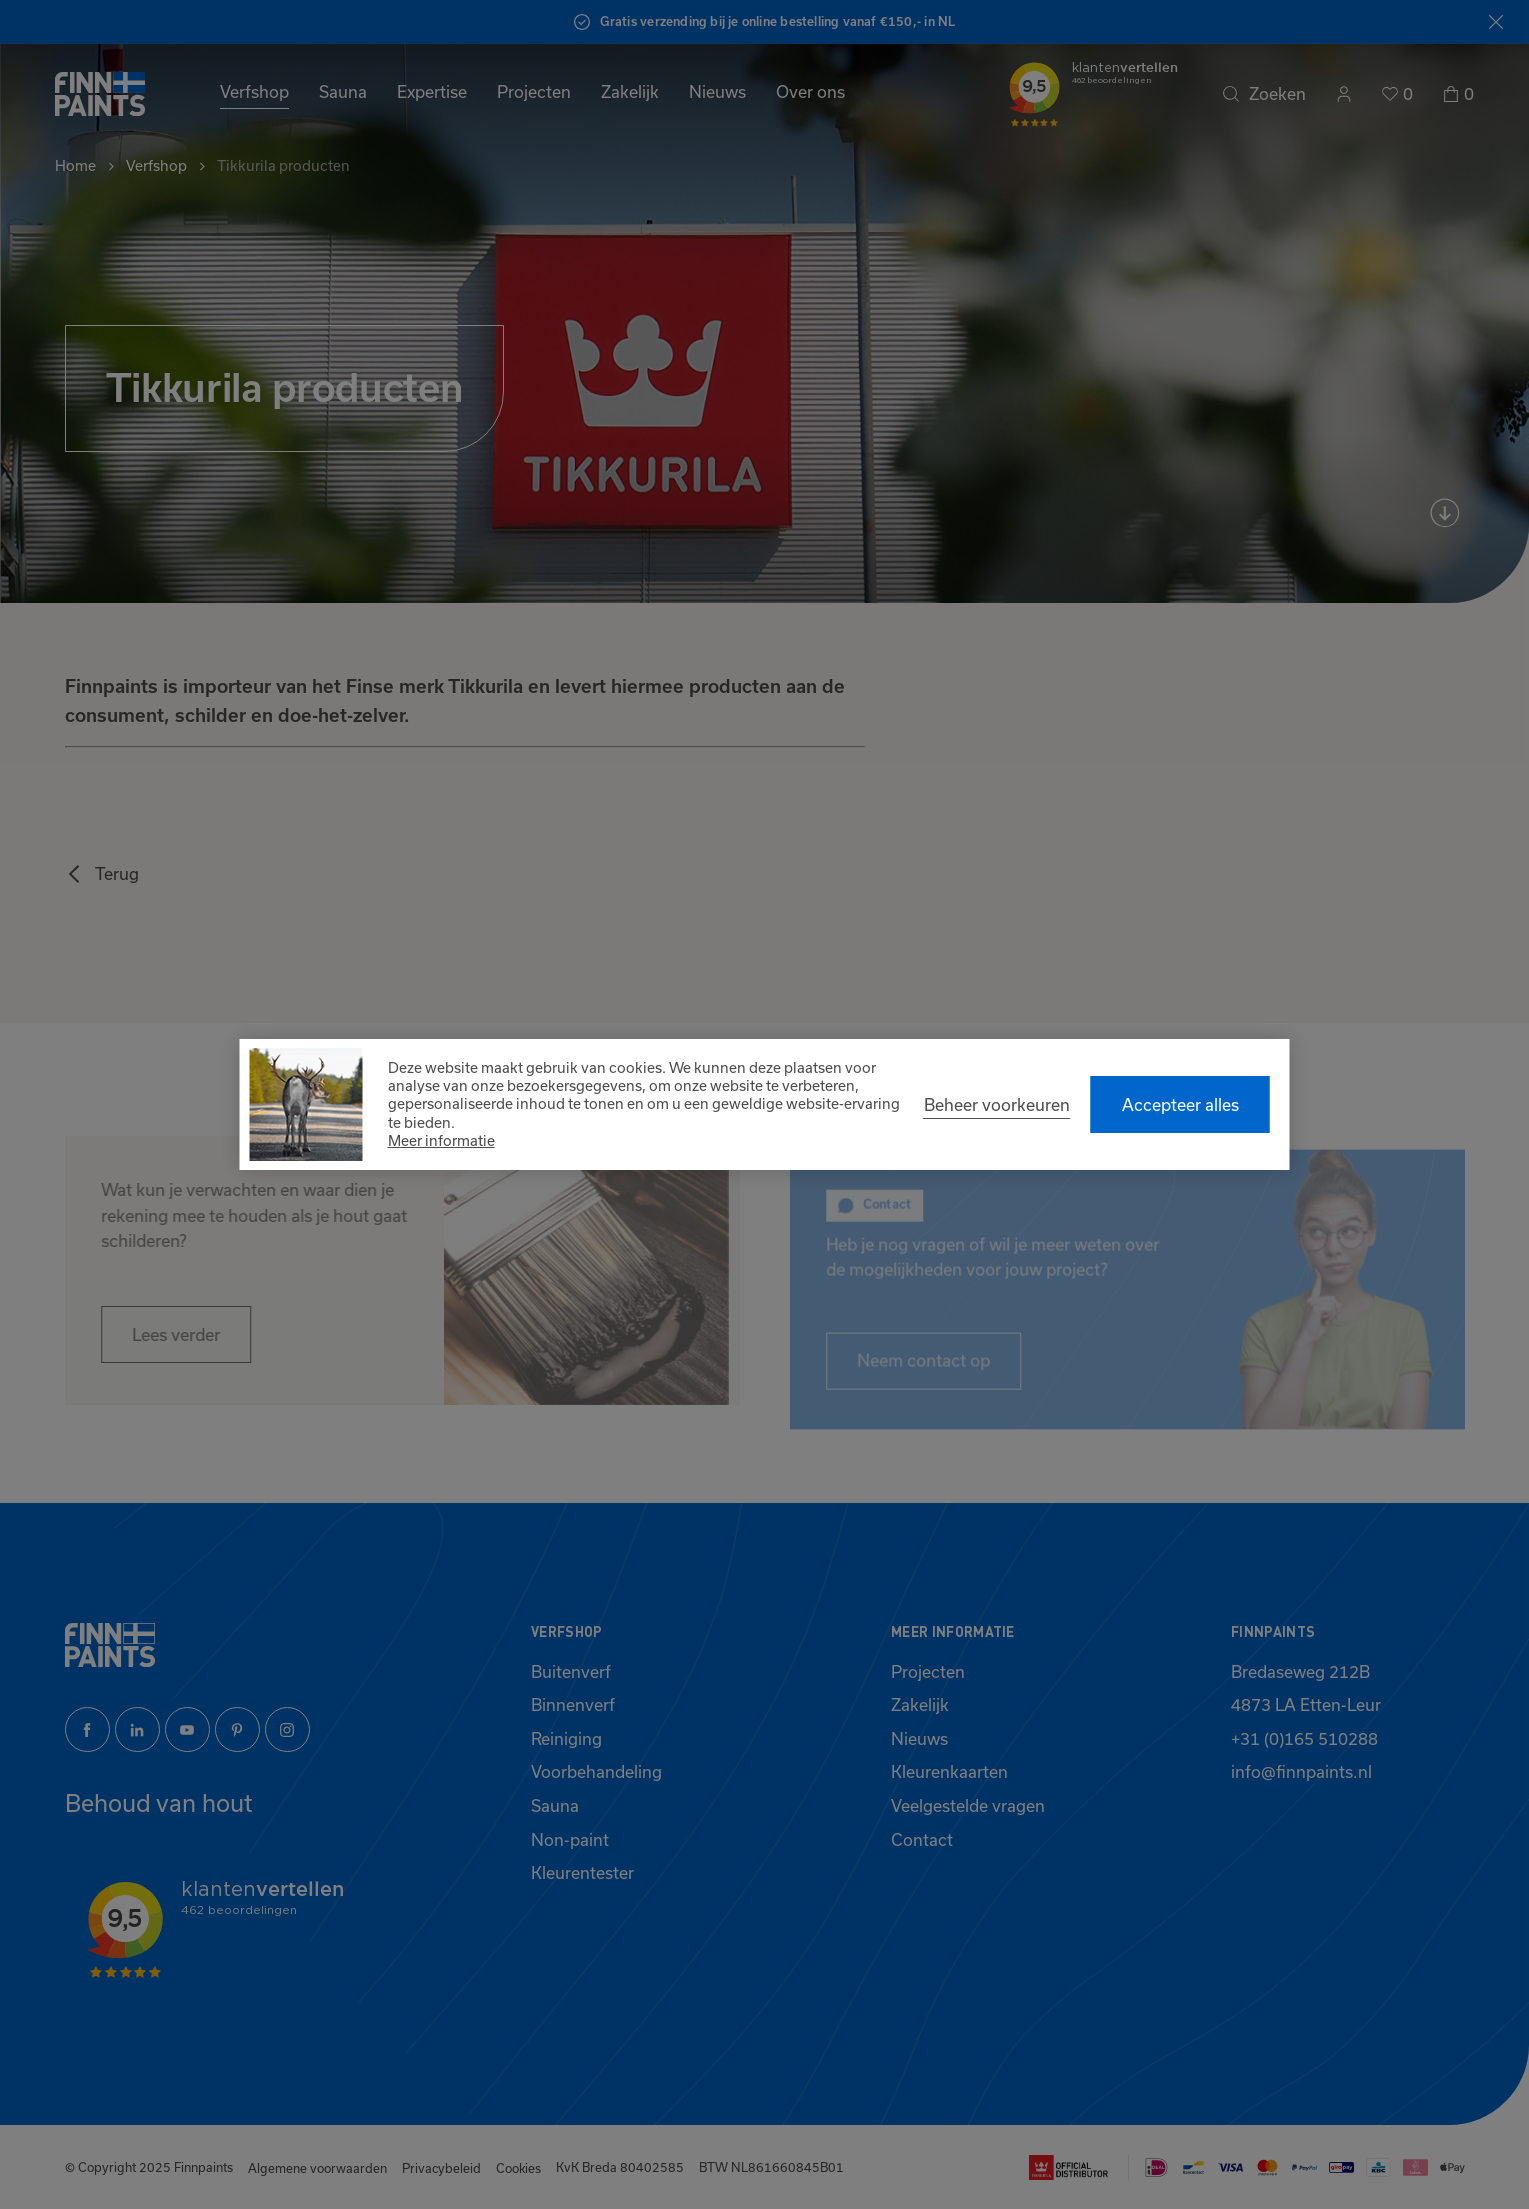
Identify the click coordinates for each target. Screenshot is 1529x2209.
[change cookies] (997, 1105)
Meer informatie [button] (441, 1140)
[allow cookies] (1180, 1104)
